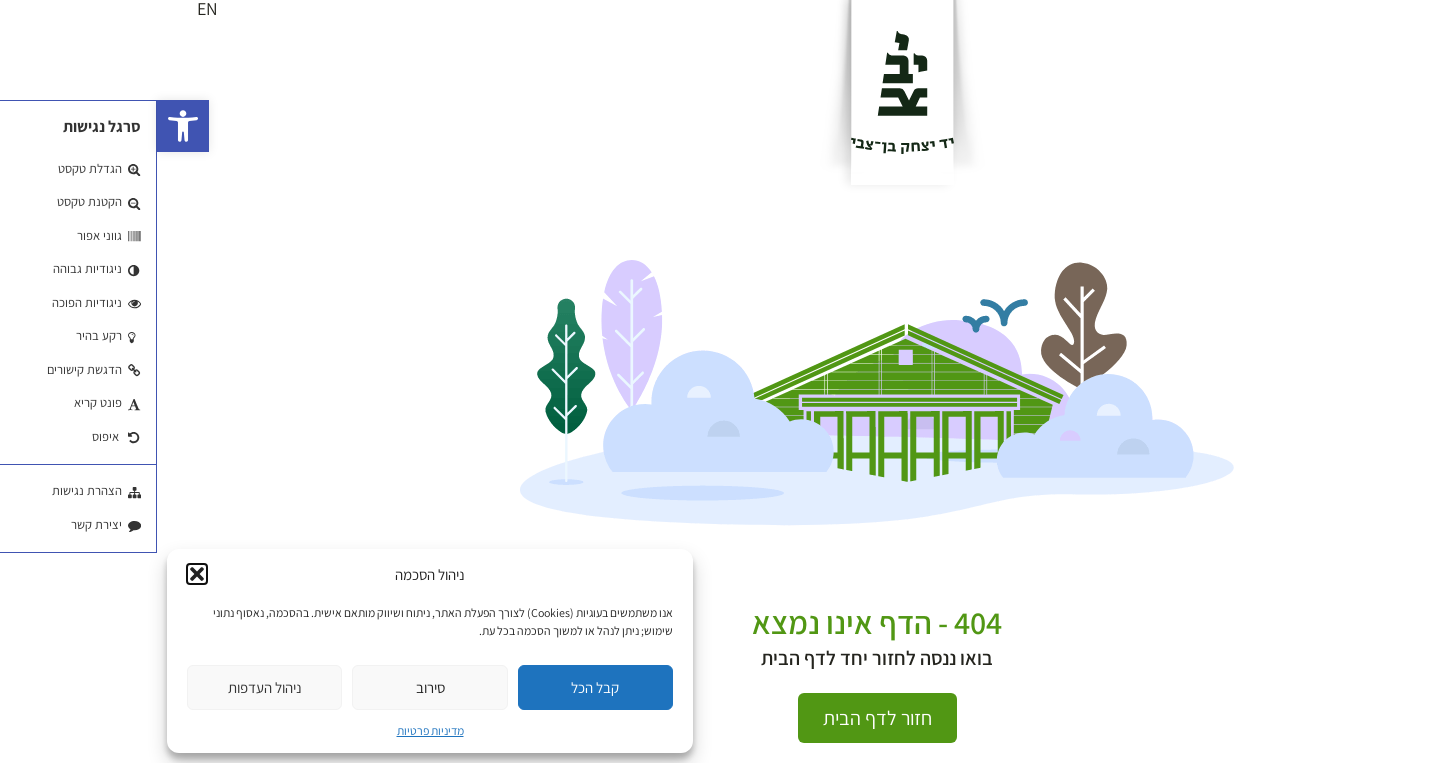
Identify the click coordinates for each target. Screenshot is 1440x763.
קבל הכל (438, 687)
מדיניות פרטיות (273, 730)
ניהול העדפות (108, 687)
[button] (26, 126)
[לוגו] (745, 92)
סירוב (273, 687)
